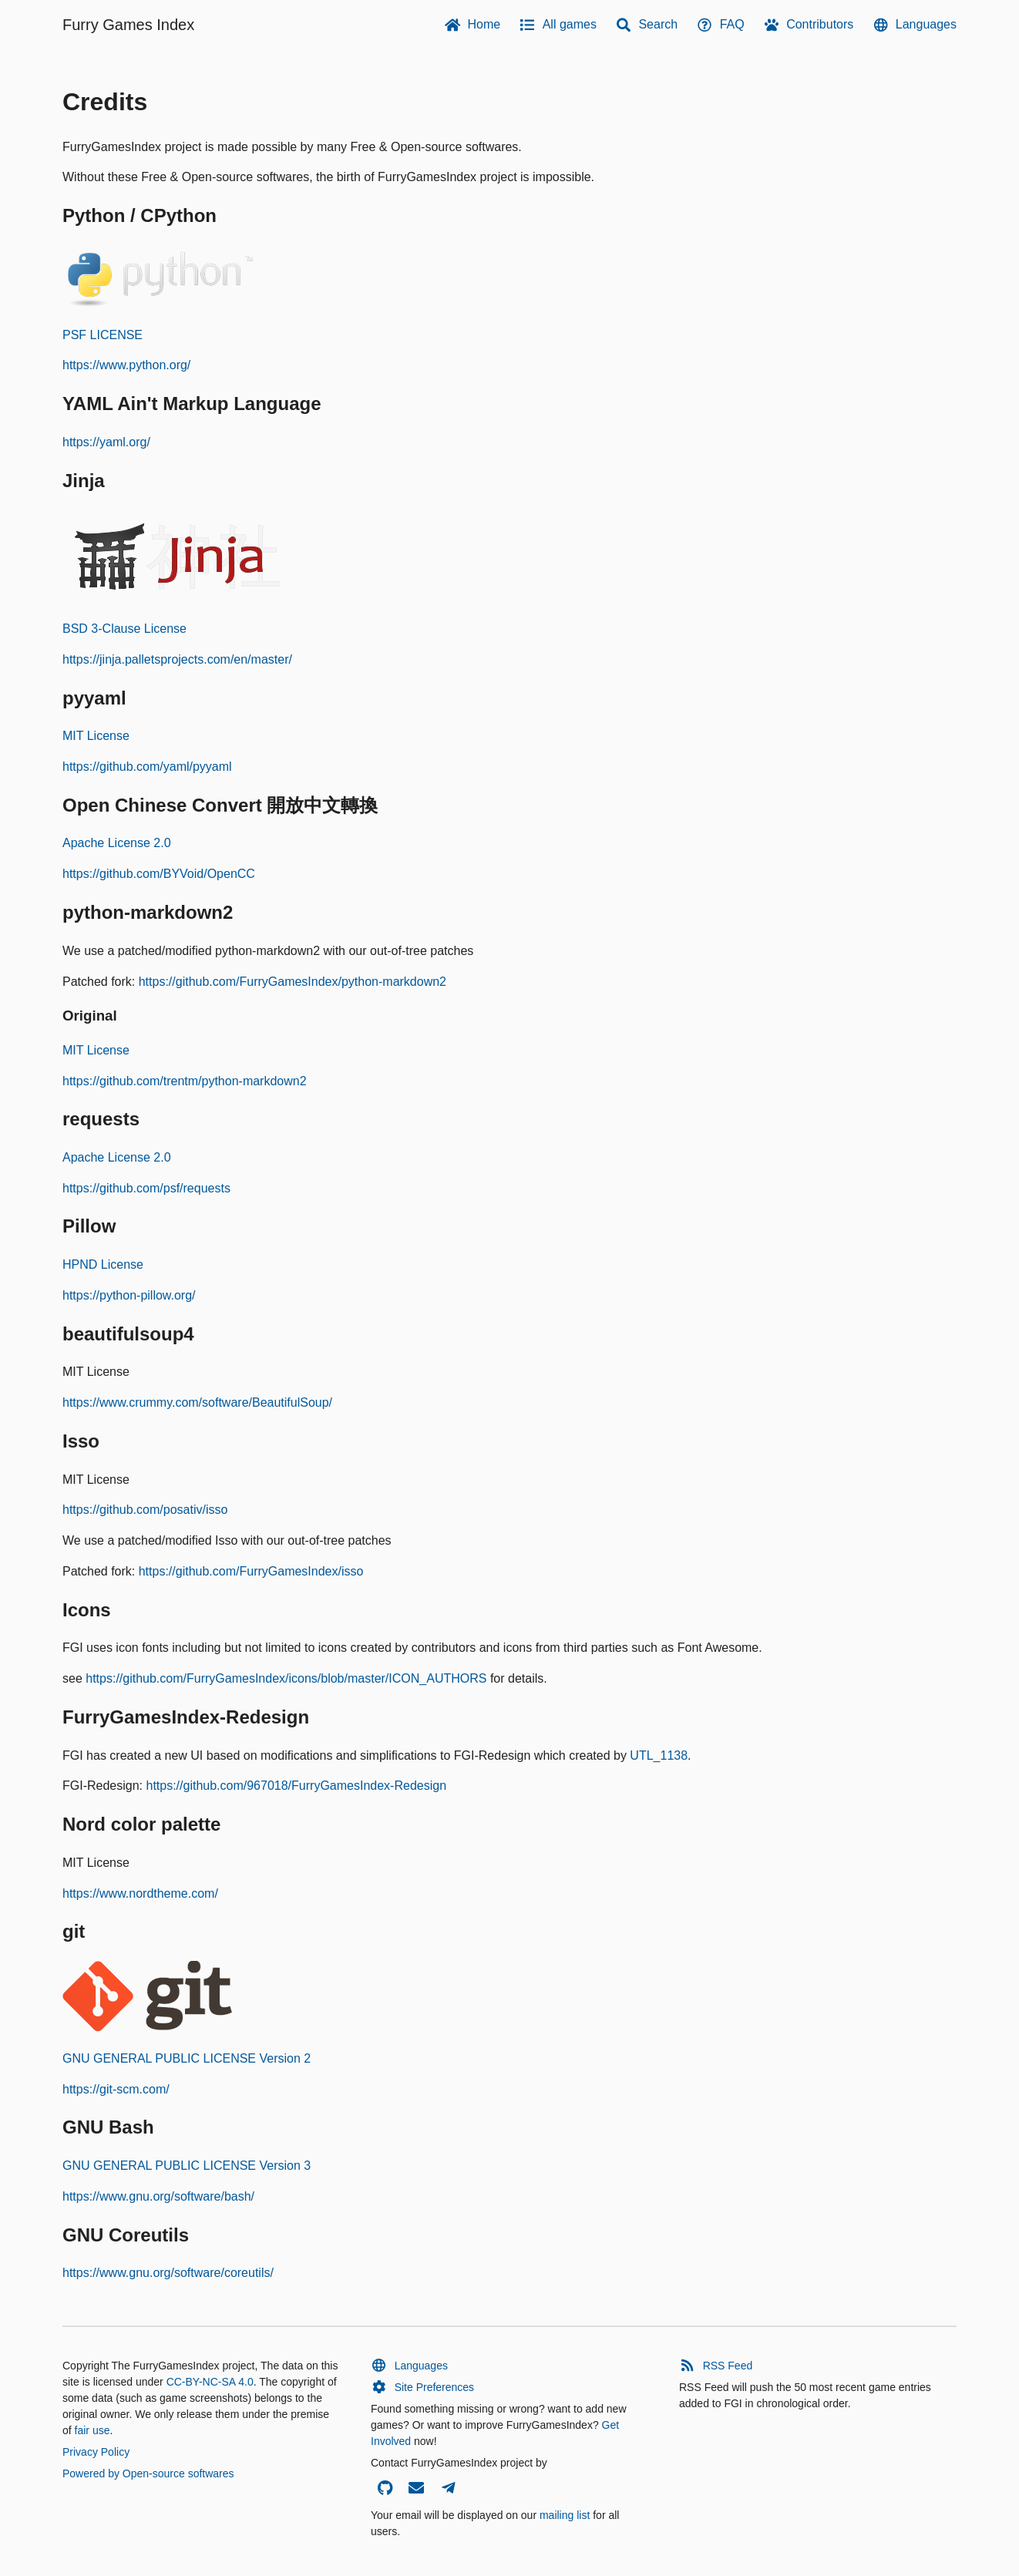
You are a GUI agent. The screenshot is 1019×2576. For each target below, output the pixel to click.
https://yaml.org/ (106, 442)
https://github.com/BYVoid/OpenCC (158, 873)
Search (646, 25)
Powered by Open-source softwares (148, 2473)
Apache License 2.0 (116, 842)
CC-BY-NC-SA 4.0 (210, 2382)
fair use (92, 2430)
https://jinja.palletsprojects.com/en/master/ (177, 659)
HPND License (102, 1264)
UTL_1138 (659, 1755)
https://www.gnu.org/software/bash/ (158, 2196)
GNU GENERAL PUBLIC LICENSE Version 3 (186, 2165)
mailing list (565, 2515)
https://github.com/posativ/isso (144, 1509)
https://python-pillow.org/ (129, 1295)
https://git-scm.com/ (116, 2089)
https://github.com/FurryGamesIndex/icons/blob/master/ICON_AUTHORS (286, 1678)
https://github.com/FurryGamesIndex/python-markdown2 (292, 981)
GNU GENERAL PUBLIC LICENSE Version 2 (186, 2058)
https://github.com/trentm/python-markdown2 (184, 1081)
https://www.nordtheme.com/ (140, 1893)
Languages (914, 25)
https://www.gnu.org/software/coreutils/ (168, 2272)
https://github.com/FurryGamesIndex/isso (251, 1571)
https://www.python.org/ (126, 365)
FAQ (720, 25)
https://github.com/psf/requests (146, 1188)
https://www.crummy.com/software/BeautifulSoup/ (197, 1402)
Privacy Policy (95, 2452)
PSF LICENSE (102, 334)
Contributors (808, 25)
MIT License (95, 735)
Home (472, 25)
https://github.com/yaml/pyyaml (147, 766)
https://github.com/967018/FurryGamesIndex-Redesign (296, 1785)
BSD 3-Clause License (124, 628)
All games (558, 25)
